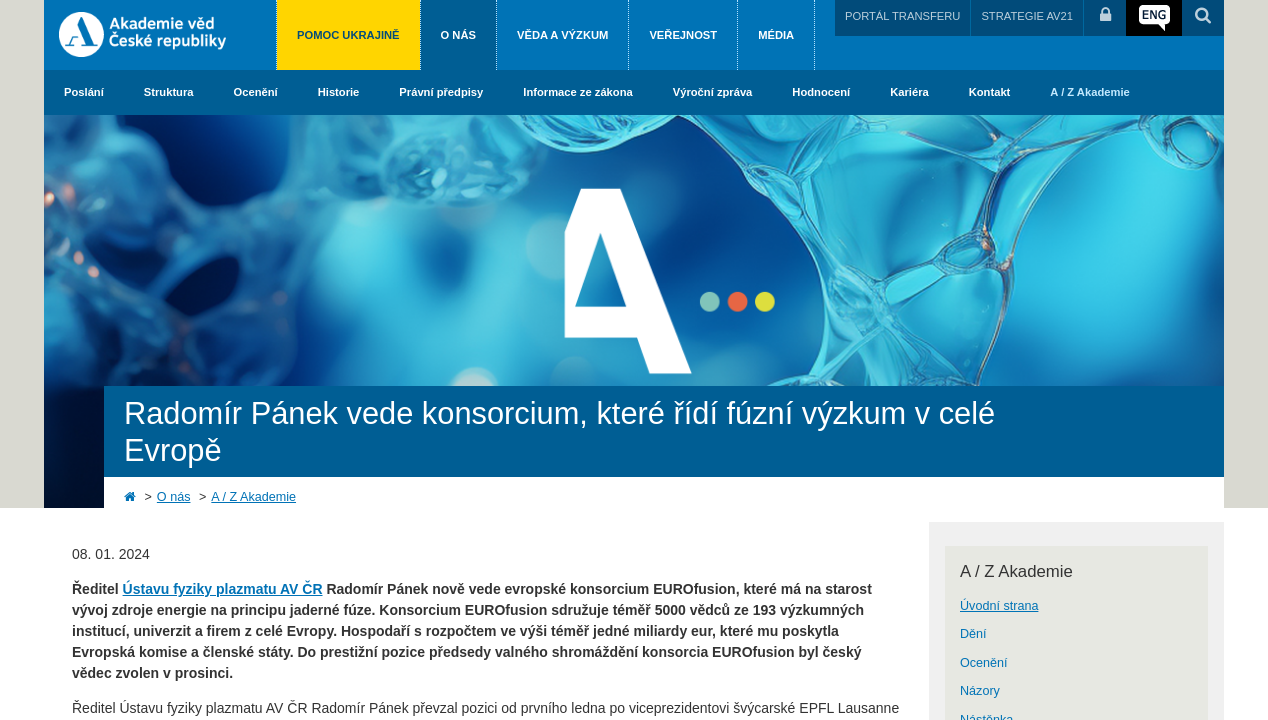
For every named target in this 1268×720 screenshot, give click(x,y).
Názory (980, 691)
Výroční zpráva (713, 92)
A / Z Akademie (1089, 92)
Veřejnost (683, 35)
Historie (339, 92)
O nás (458, 35)
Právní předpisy (441, 92)
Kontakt (990, 92)
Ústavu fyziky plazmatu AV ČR (223, 589)
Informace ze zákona (577, 92)
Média (776, 35)
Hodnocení (821, 92)
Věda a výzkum (562, 35)
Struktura (169, 92)
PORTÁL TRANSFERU (902, 16)
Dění (973, 634)
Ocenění (256, 92)
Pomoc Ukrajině (348, 35)
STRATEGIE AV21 (1027, 16)
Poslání (84, 92)
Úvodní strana (999, 606)
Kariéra (909, 92)
